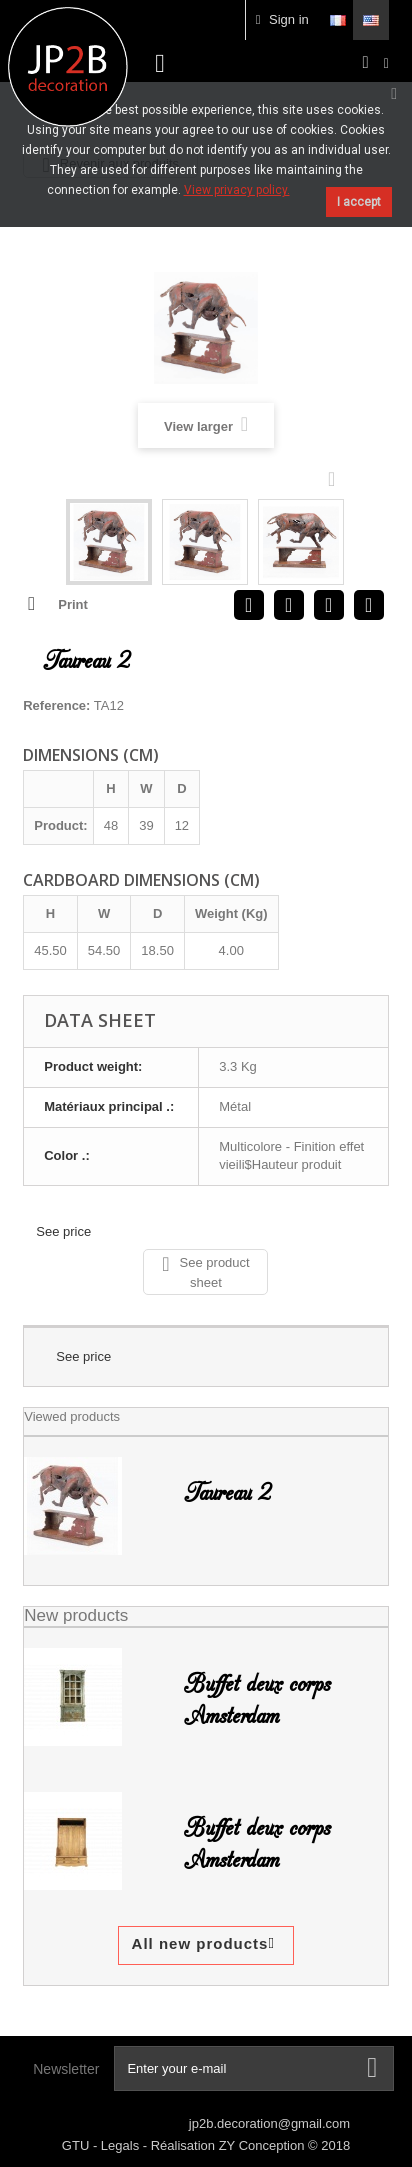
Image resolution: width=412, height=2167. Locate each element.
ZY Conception (263, 2145)
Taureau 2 (227, 1493)
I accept (359, 202)
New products (76, 1615)
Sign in (282, 19)
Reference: (56, 705)
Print (73, 604)
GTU (77, 2145)
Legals (122, 2145)
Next (336, 478)
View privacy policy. (237, 190)
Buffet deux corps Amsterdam (257, 1700)
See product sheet (205, 1272)
